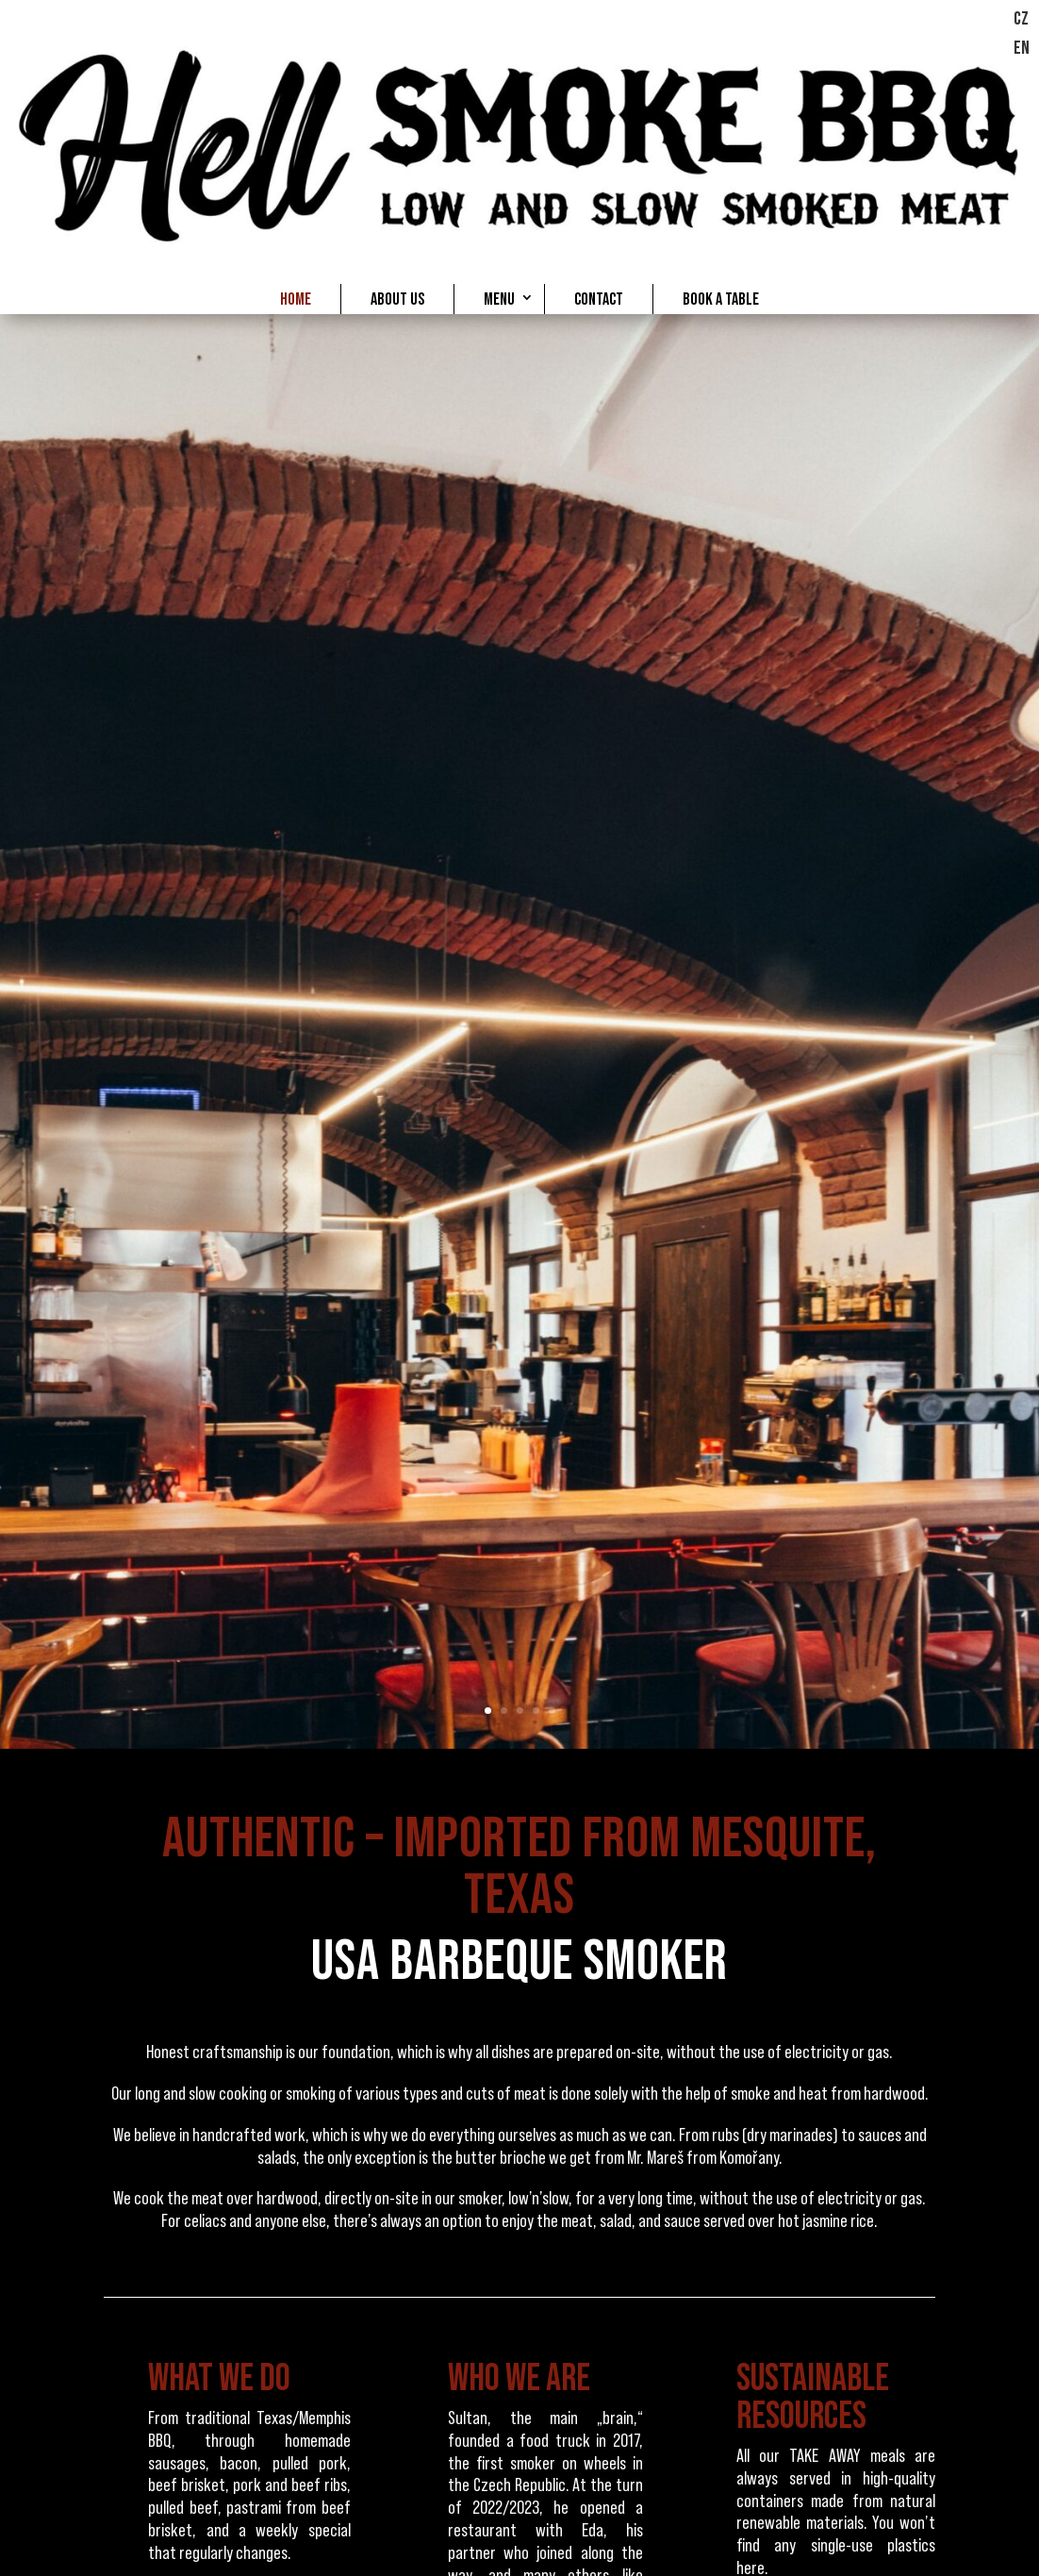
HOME (295, 299)
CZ (1021, 19)
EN (1022, 48)
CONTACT (598, 299)
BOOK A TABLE (721, 299)
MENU (499, 299)
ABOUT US (397, 299)
